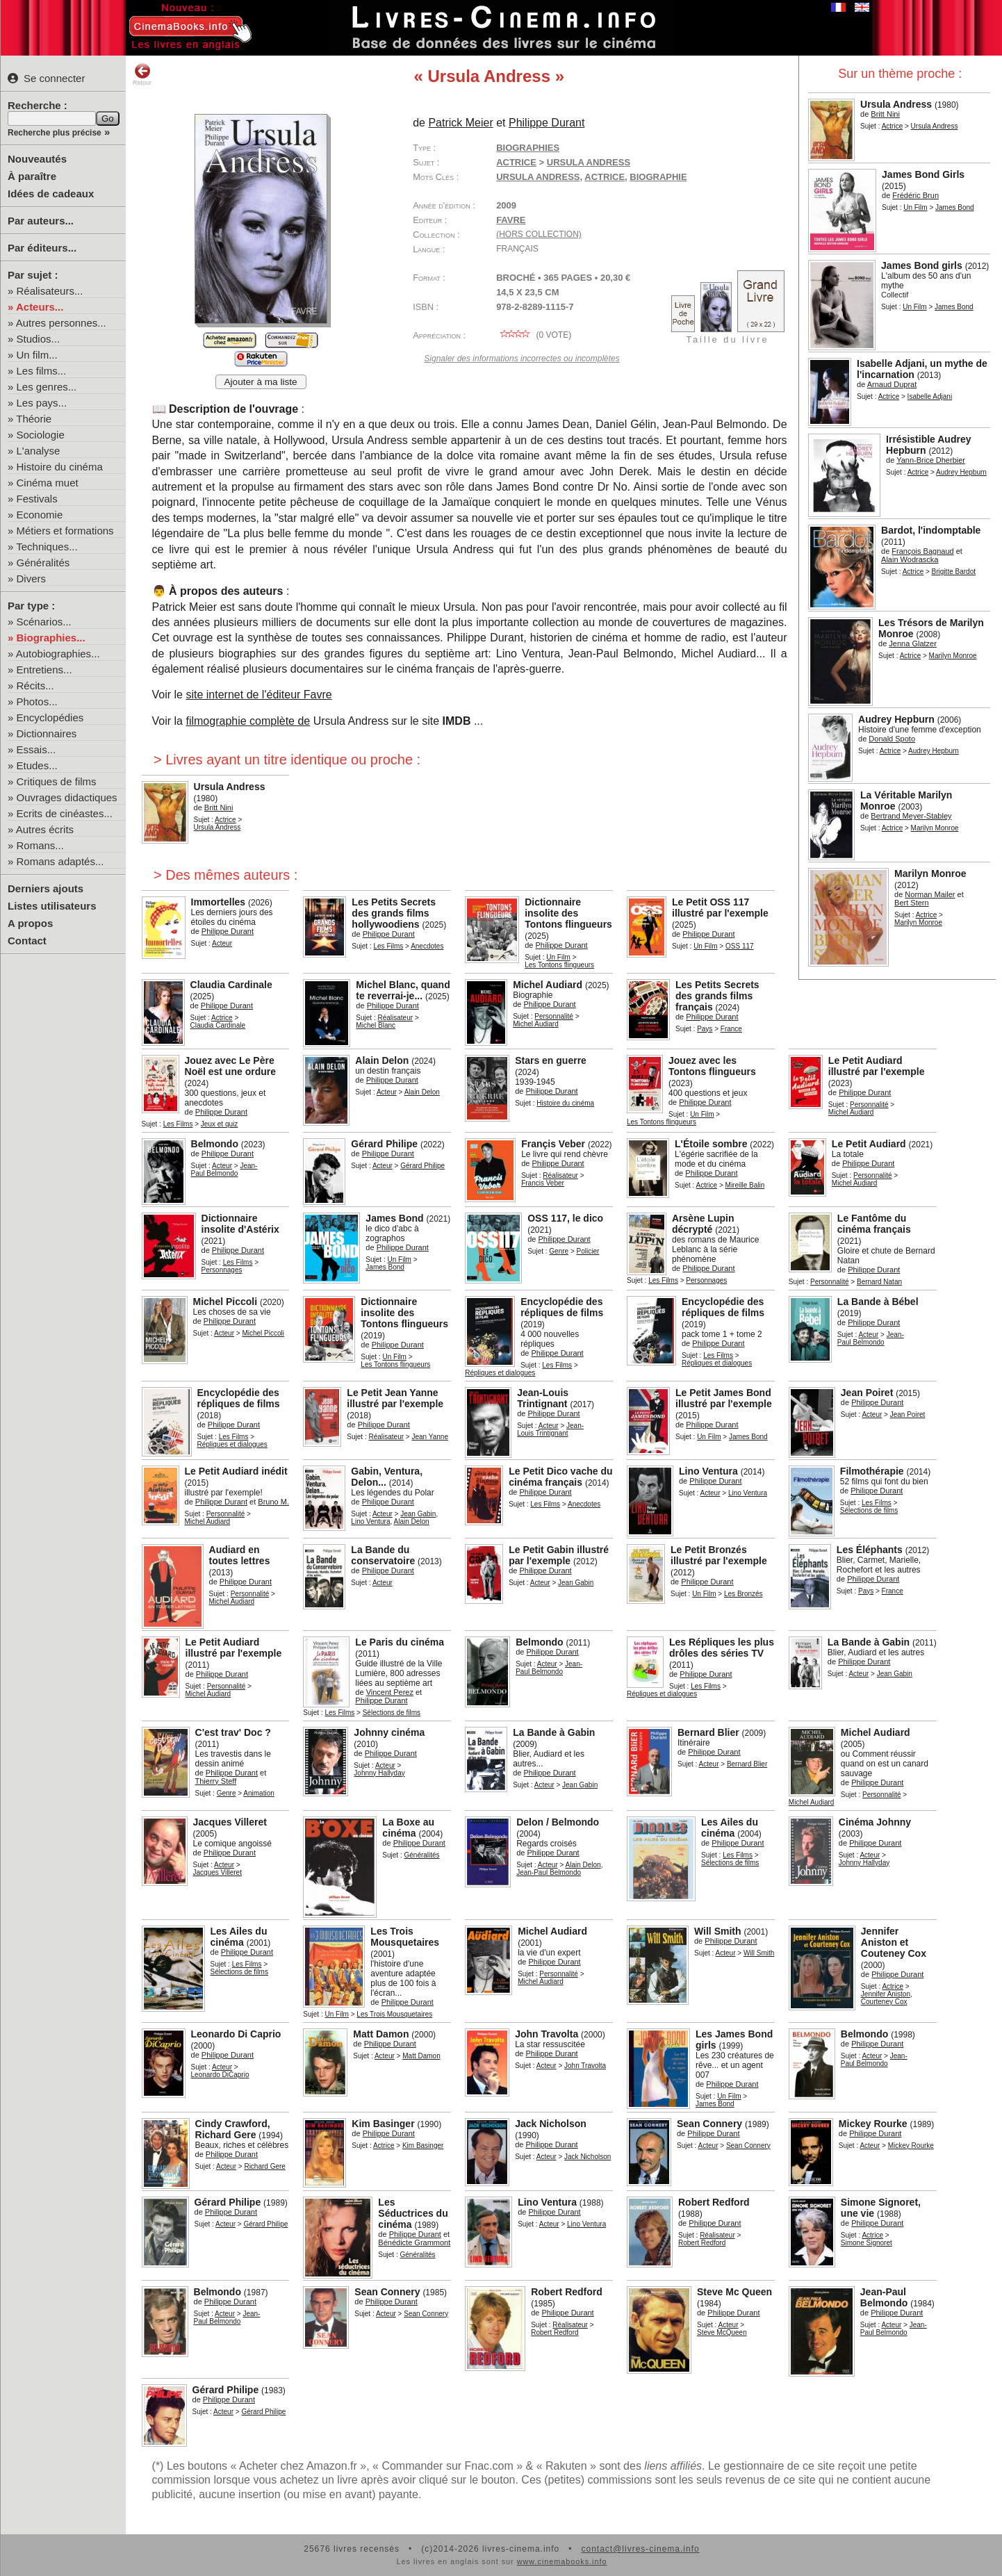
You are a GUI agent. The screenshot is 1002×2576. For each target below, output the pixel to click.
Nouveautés (37, 159)
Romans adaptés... (60, 861)
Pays (704, 1029)
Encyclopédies (50, 717)
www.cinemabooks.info (562, 2561)
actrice (604, 177)
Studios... (38, 339)
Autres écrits (45, 829)
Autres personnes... (61, 323)
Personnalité (553, 1016)
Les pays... (42, 403)
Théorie (33, 419)
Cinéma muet (48, 483)
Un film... (37, 355)
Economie (40, 514)
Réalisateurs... (50, 291)
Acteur (387, 1092)
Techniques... (46, 546)
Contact (27, 940)
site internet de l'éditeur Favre (258, 694)
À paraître (32, 176)
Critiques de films (57, 781)
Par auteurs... (41, 221)
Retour (142, 74)
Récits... (35, 685)
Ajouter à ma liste (260, 382)
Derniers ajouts (45, 888)
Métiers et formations (65, 530)
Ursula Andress (538, 177)
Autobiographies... (58, 653)
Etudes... (37, 765)
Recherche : (37, 105)
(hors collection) (539, 234)
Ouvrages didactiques (67, 797)
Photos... (37, 701)
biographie (658, 177)
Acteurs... (39, 307)
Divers (32, 578)
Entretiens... (44, 669)
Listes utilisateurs (52, 906)
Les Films (388, 946)
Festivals (37, 498)
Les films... (42, 371)
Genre (558, 1251)
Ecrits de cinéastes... (65, 813)
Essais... (36, 749)
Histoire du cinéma (60, 467)
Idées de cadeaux (51, 193)
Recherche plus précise (54, 133)
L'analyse (38, 451)
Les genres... (47, 387)
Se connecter (46, 78)
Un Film (915, 207)
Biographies (527, 147)
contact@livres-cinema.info (640, 2549)
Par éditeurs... (42, 248)
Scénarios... (44, 621)
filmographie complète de (248, 721)
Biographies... (51, 637)
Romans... (40, 845)
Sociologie (41, 435)
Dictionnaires (47, 733)
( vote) (533, 335)
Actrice (892, 126)
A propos (30, 923)
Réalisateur (395, 1018)
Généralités (43, 562)
